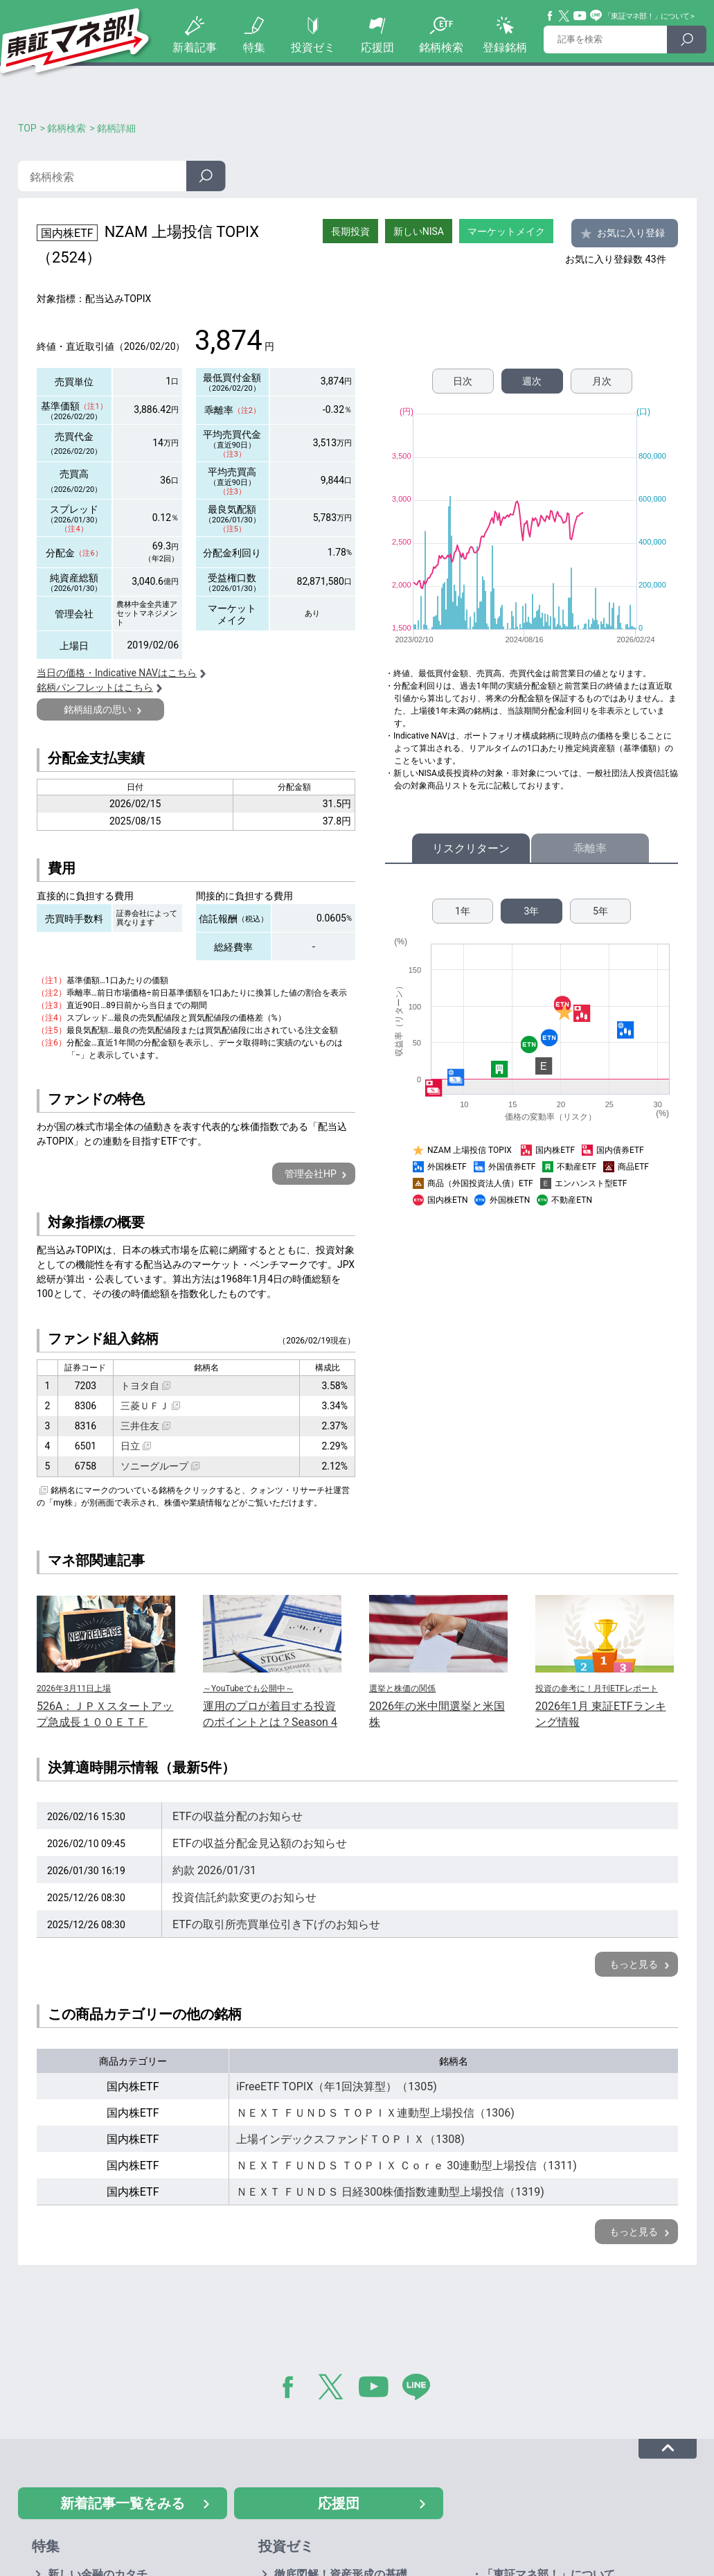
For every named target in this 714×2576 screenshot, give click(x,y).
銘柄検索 (441, 47)
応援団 (377, 47)
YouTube (580, 16)
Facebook (550, 16)
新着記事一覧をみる (122, 2503)
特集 (254, 47)
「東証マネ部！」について (646, 16)
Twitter (564, 16)
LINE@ (421, 2390)
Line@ (596, 16)
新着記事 (194, 47)
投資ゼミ (313, 47)
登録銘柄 (505, 47)
